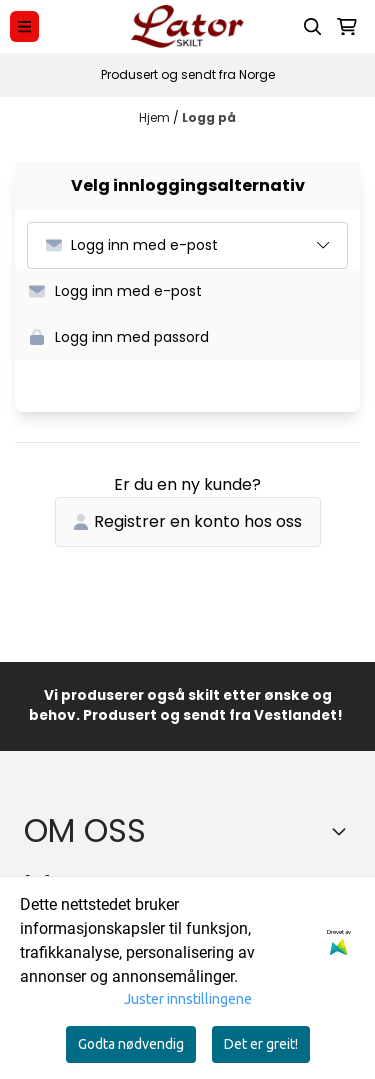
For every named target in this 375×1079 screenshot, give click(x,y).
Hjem (156, 117)
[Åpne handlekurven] (347, 27)
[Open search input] (313, 27)
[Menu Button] (24, 26)
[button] (194, 292)
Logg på (209, 117)
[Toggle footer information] (343, 831)
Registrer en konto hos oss (188, 521)
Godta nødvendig (131, 1044)
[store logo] (187, 26)
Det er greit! (261, 1044)
